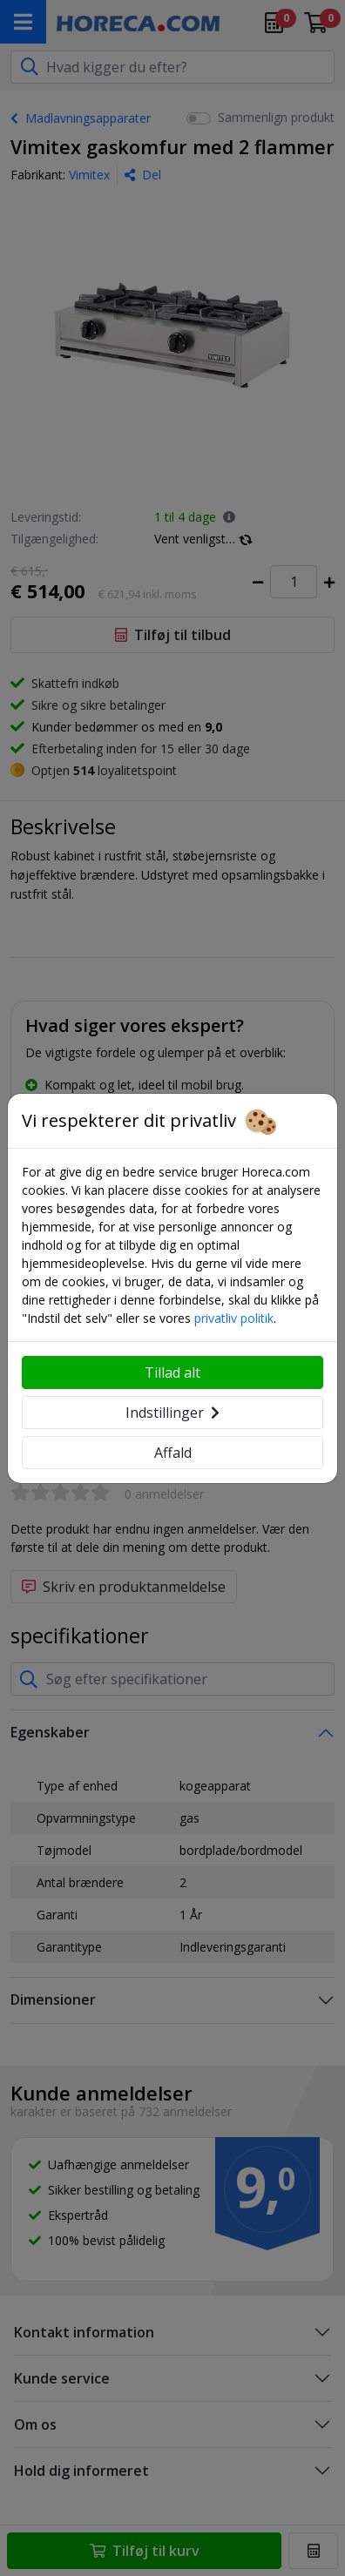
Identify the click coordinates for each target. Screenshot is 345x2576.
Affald (173, 1452)
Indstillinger (172, 1412)
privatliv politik (234, 1318)
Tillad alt (172, 1372)
